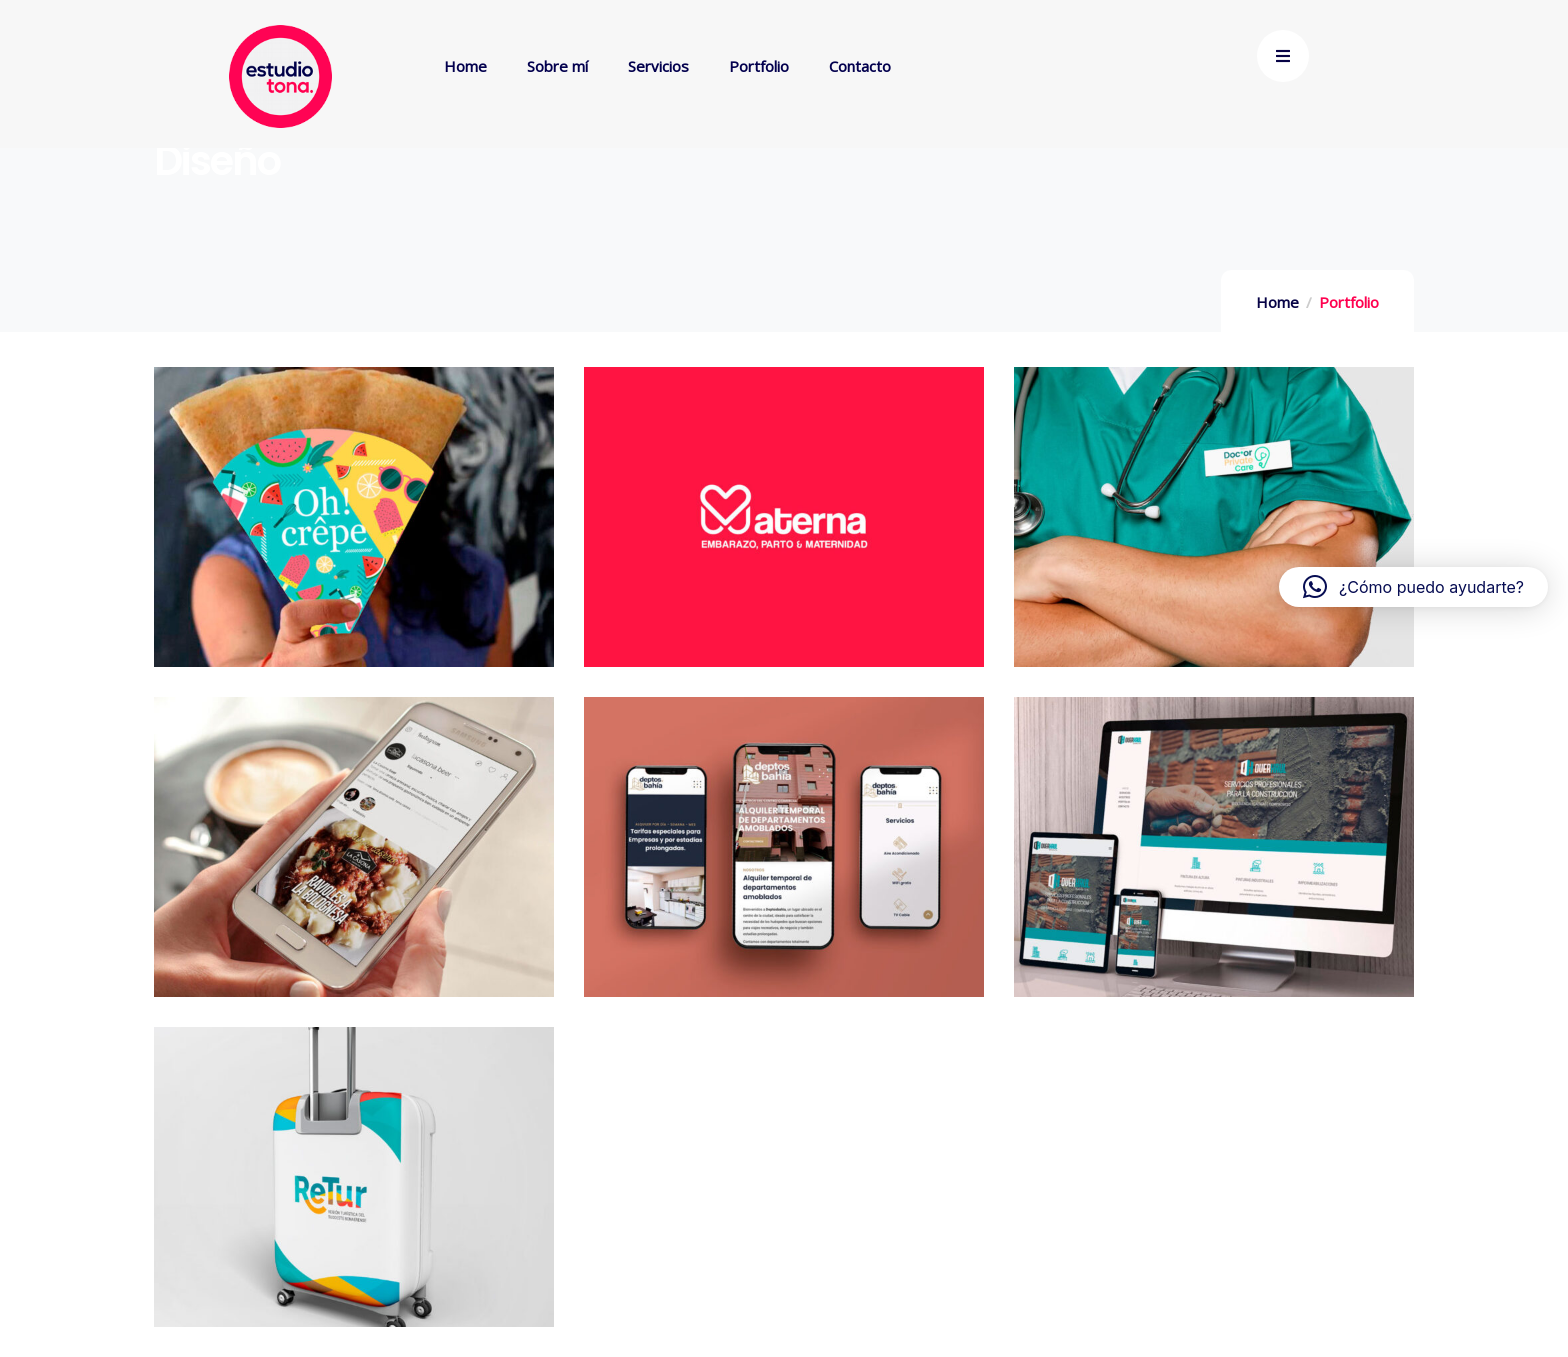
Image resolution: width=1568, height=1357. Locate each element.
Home (1277, 302)
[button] (1413, 587)
